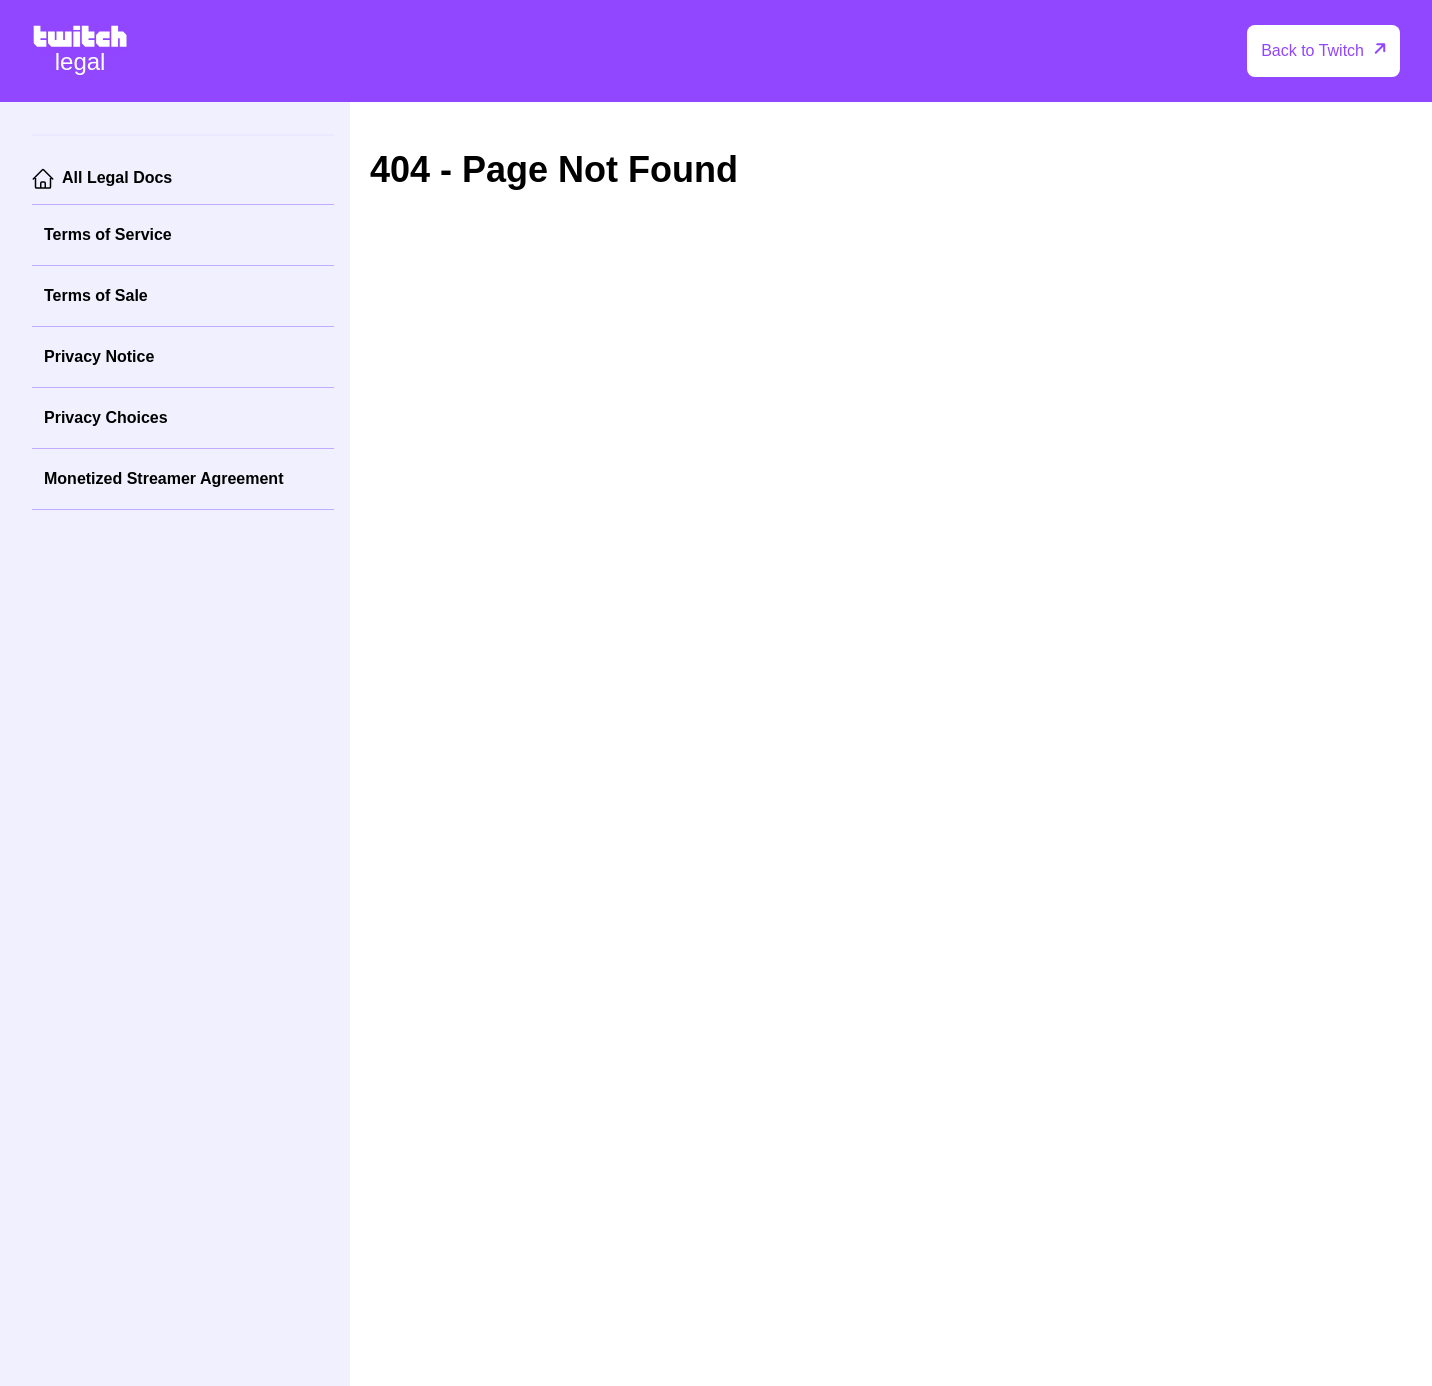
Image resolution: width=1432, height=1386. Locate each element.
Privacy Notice (99, 356)
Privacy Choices (106, 417)
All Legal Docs (117, 177)
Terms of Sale (96, 295)
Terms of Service (108, 234)
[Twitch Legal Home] (80, 51)
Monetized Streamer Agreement (163, 478)
